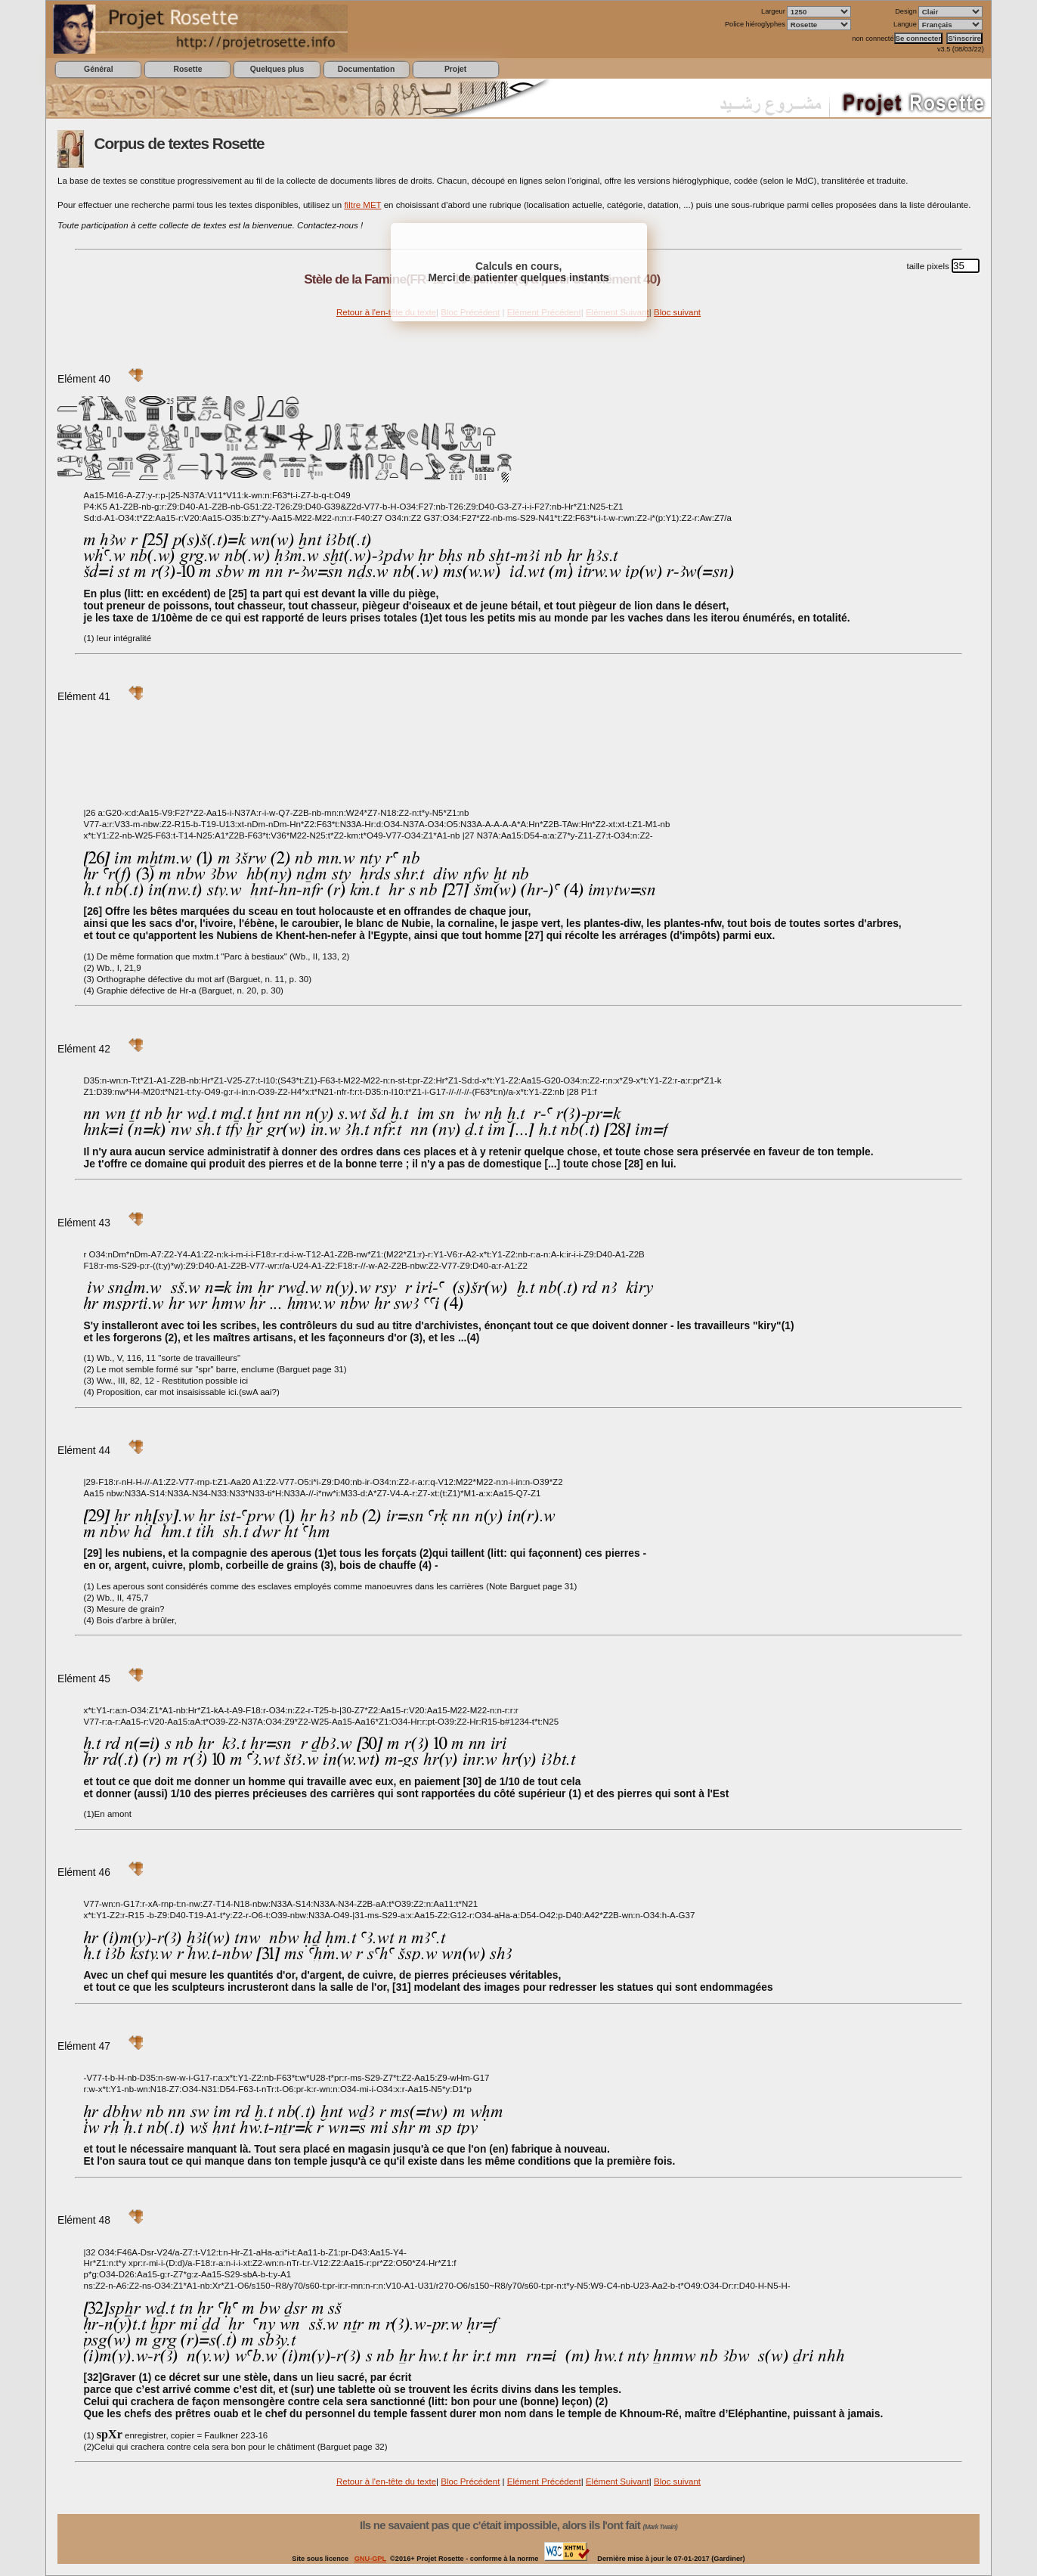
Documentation (366, 69)
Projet (455, 69)
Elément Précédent (544, 2481)
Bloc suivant (677, 312)
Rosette (187, 69)
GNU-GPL (370, 2558)
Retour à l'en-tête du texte (386, 312)
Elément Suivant (617, 2481)
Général (98, 69)
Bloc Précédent (470, 2481)
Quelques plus (277, 69)
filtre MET (362, 204)
